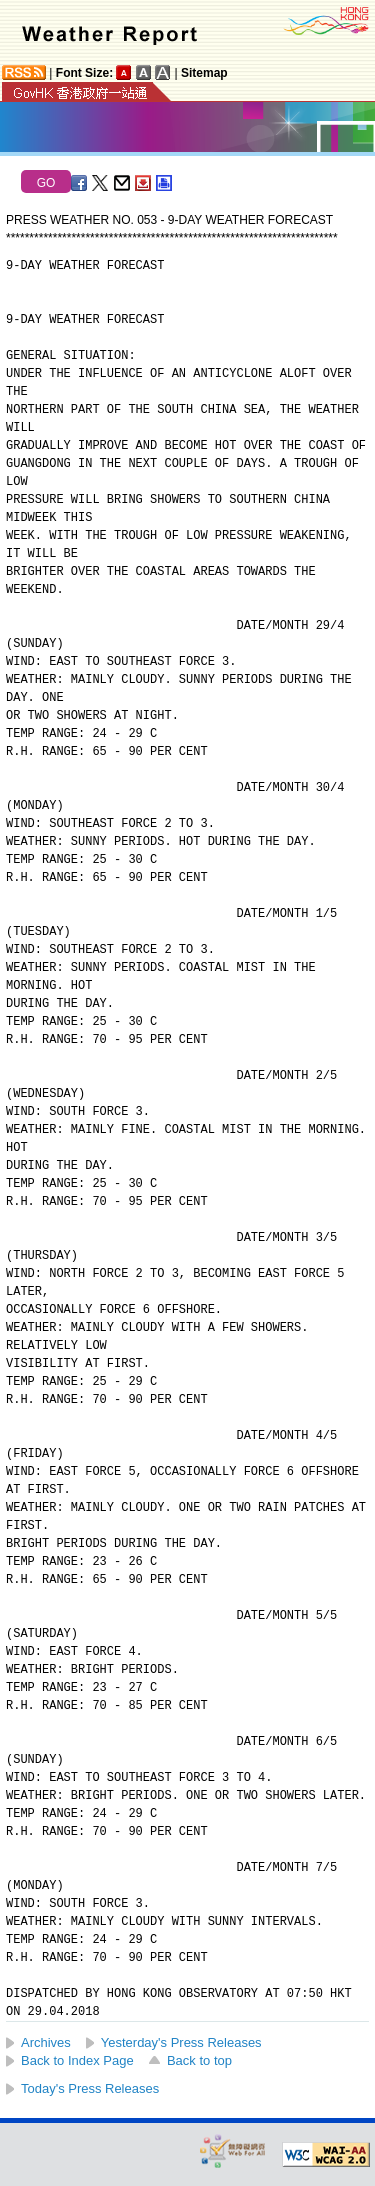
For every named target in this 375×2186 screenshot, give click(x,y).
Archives (46, 2042)
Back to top (199, 2060)
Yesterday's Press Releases (181, 2042)
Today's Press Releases (90, 2088)
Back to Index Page (77, 2060)
